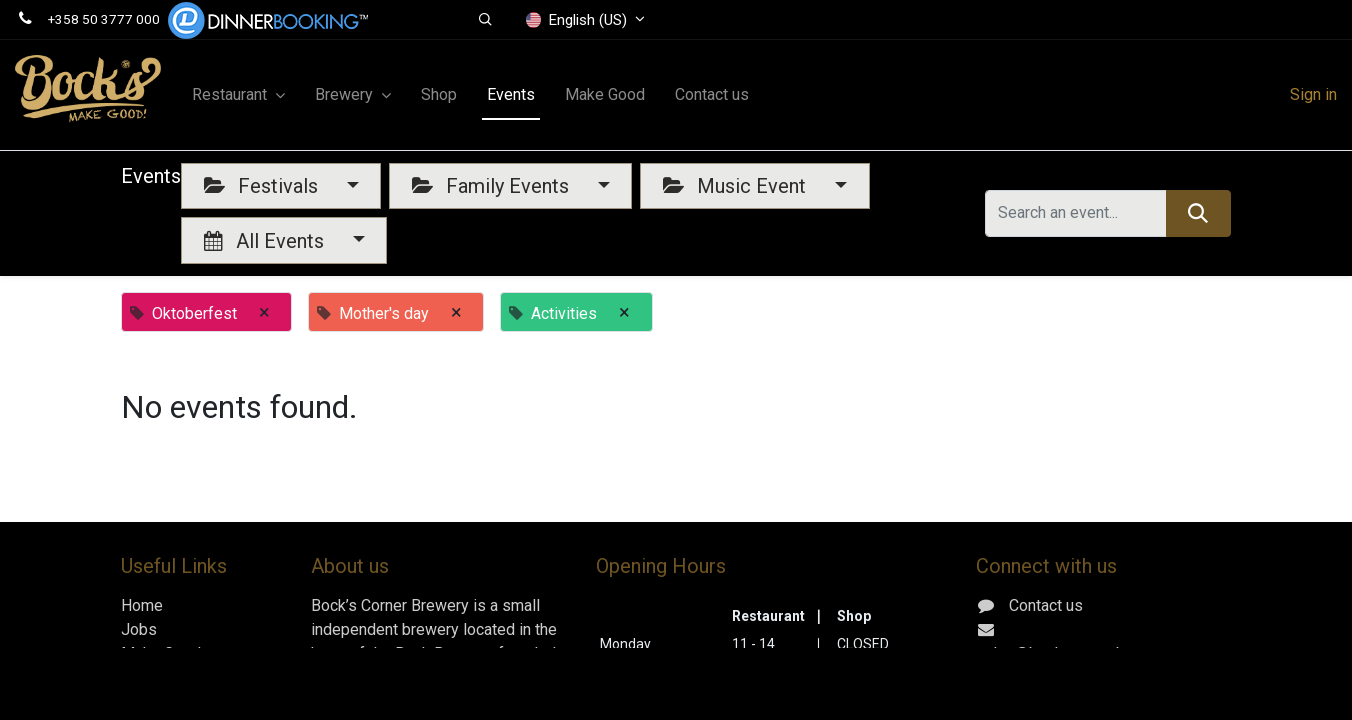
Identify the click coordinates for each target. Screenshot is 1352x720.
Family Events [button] (493, 186)
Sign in (1313, 94)
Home (142, 605)
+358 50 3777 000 (104, 19)
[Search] (1198, 213)
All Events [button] (266, 241)
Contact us (158, 677)
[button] (486, 20)
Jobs (139, 629)
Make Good (161, 653)
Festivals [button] (263, 186)
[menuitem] (439, 95)
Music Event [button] (737, 186)
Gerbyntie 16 (1049, 701)
